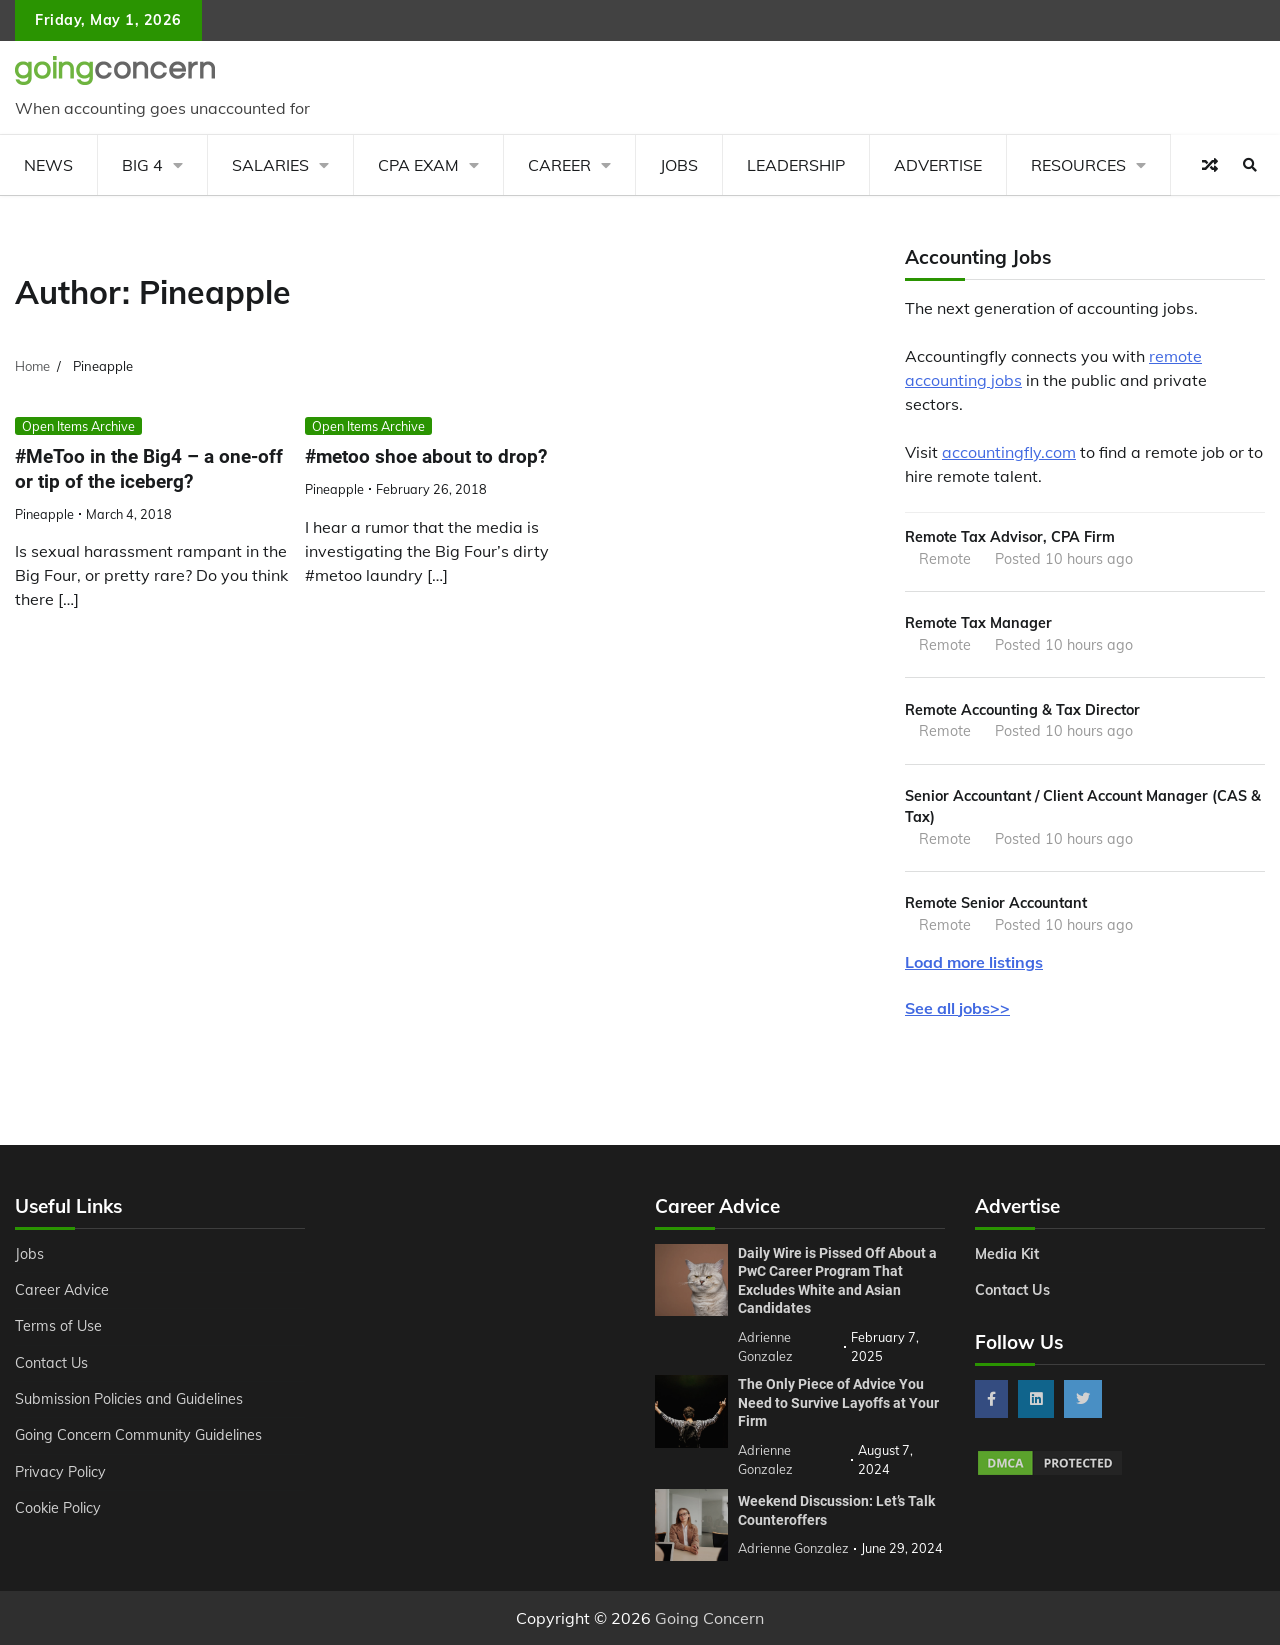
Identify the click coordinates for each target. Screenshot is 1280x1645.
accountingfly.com (1009, 452)
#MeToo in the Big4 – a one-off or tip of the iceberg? (149, 469)
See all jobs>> (957, 1008)
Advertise (938, 165)
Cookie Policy (58, 1508)
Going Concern (709, 1618)
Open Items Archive (78, 426)
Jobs (679, 165)
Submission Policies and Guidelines (129, 1399)
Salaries (270, 165)
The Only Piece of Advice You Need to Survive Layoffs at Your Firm (838, 1402)
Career (559, 165)
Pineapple (44, 514)
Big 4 (142, 165)
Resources (1078, 165)
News (48, 165)
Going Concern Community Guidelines (138, 1435)
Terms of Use (58, 1326)
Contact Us (51, 1363)
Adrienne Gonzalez (793, 1548)
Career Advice (62, 1290)
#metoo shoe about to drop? (426, 456)
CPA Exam (418, 165)
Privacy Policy (60, 1472)
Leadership (796, 165)
